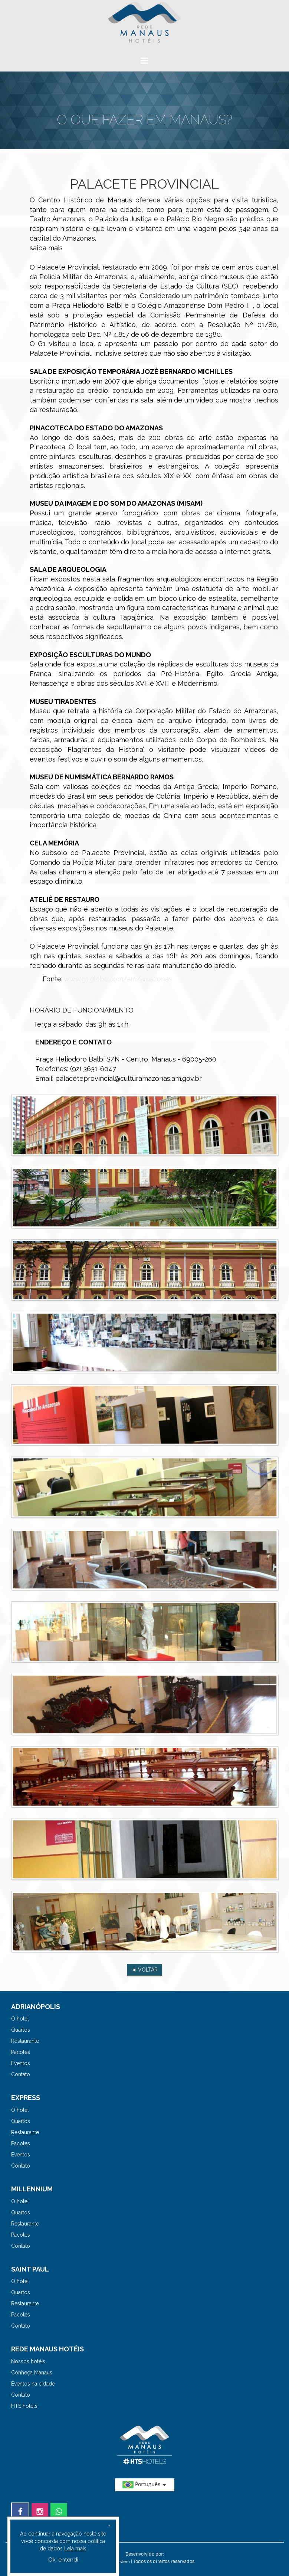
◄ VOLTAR (144, 1970)
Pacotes (20, 2052)
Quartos (20, 2030)
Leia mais (75, 2548)
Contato (20, 2074)
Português (144, 2485)
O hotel (20, 2019)
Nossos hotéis (28, 2361)
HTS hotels (24, 2406)
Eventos (20, 2063)
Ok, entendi (63, 2559)
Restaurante (25, 2041)
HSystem (120, 2561)
